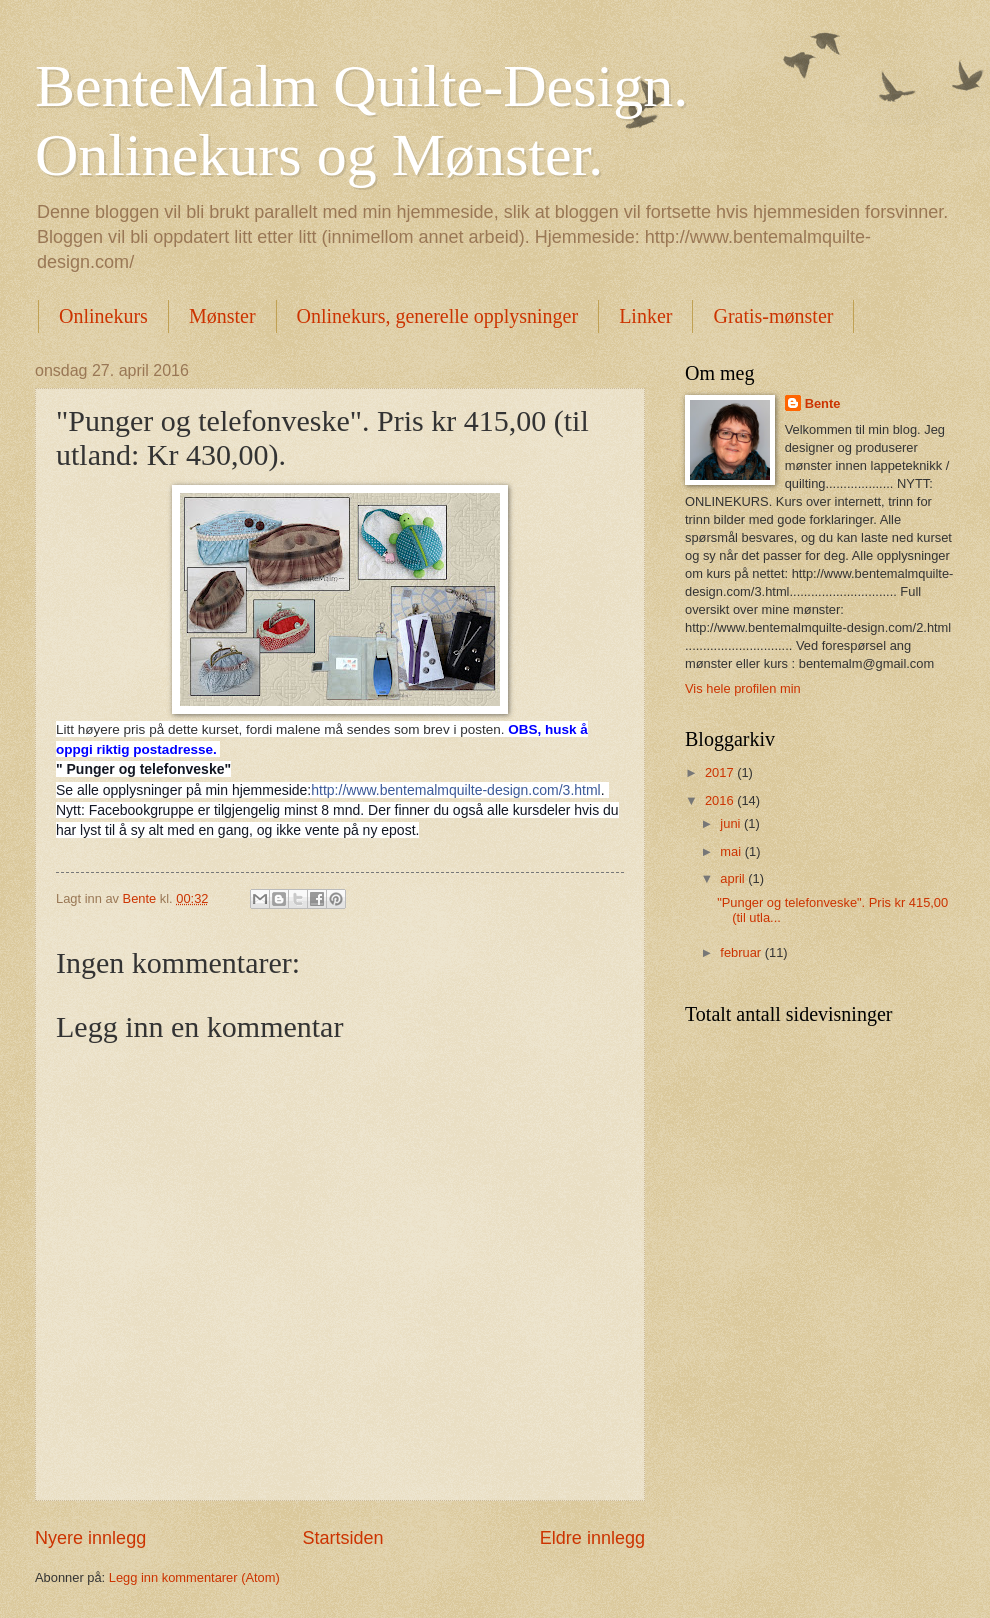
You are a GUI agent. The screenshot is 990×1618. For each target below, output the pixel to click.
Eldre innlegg (592, 1538)
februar (742, 952)
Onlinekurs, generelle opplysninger (438, 316)
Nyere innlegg (90, 1538)
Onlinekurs (103, 316)
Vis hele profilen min (743, 688)
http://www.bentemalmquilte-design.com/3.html (455, 790)
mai (732, 851)
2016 (721, 800)
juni (732, 823)
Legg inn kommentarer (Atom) (194, 1577)
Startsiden (342, 1538)
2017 (721, 772)
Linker (645, 316)
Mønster (222, 316)
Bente (823, 403)
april (734, 878)
